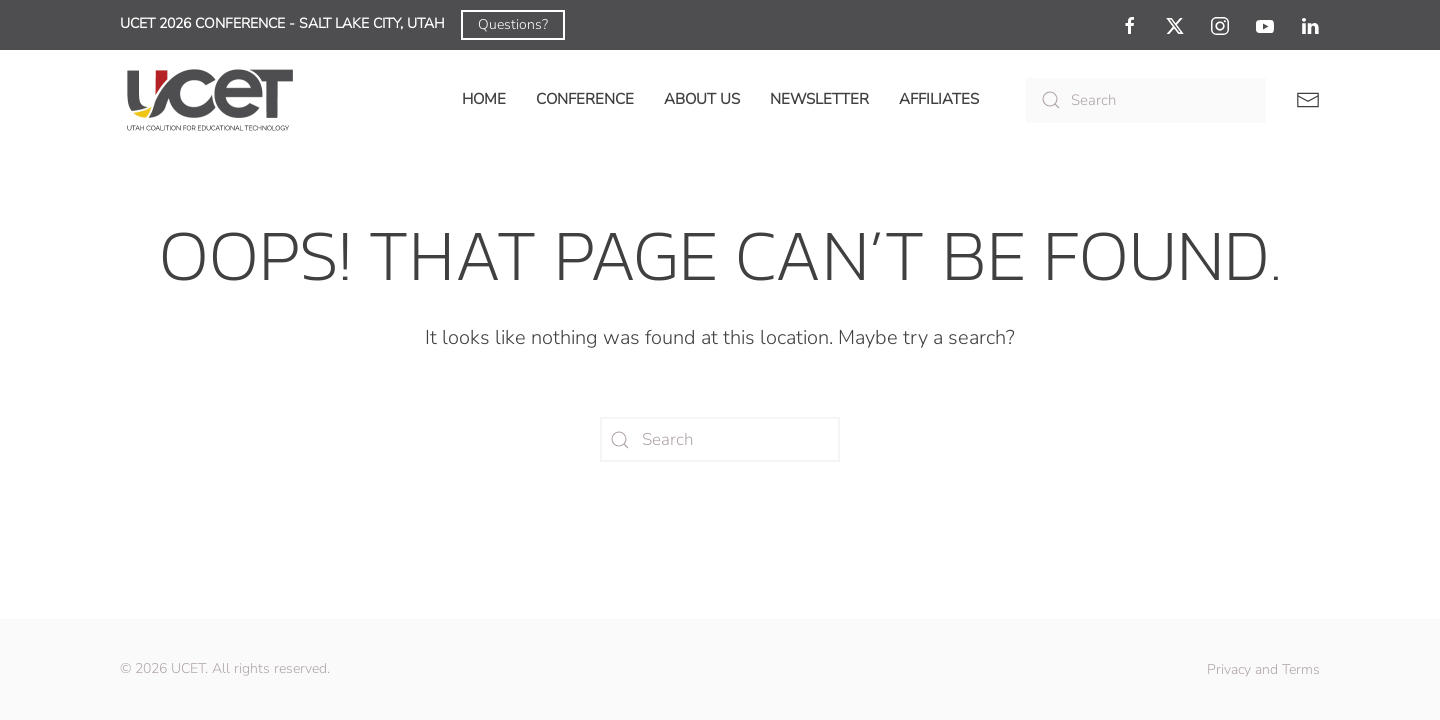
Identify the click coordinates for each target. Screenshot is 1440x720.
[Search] (1146, 100)
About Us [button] (702, 99)
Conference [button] (585, 99)
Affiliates (939, 99)
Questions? (513, 24)
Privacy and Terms (1263, 669)
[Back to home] (210, 100)
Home (484, 99)
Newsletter (819, 99)
